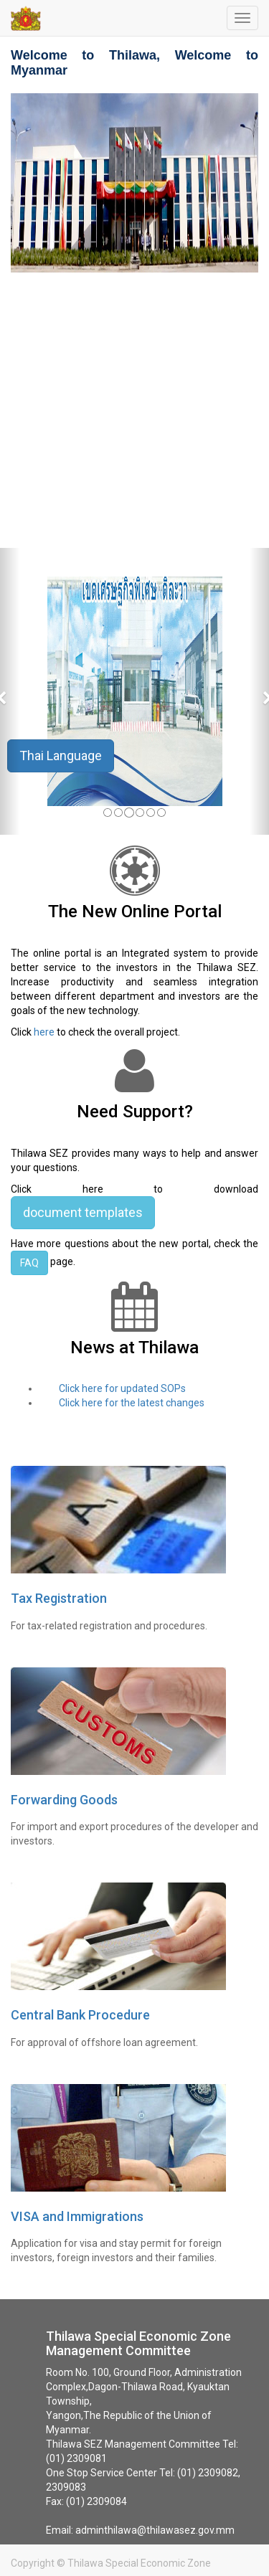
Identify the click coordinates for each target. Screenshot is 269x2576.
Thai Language (60, 755)
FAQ (29, 1263)
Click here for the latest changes (131, 1402)
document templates (83, 1212)
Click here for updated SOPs (126, 1388)
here (44, 1032)
